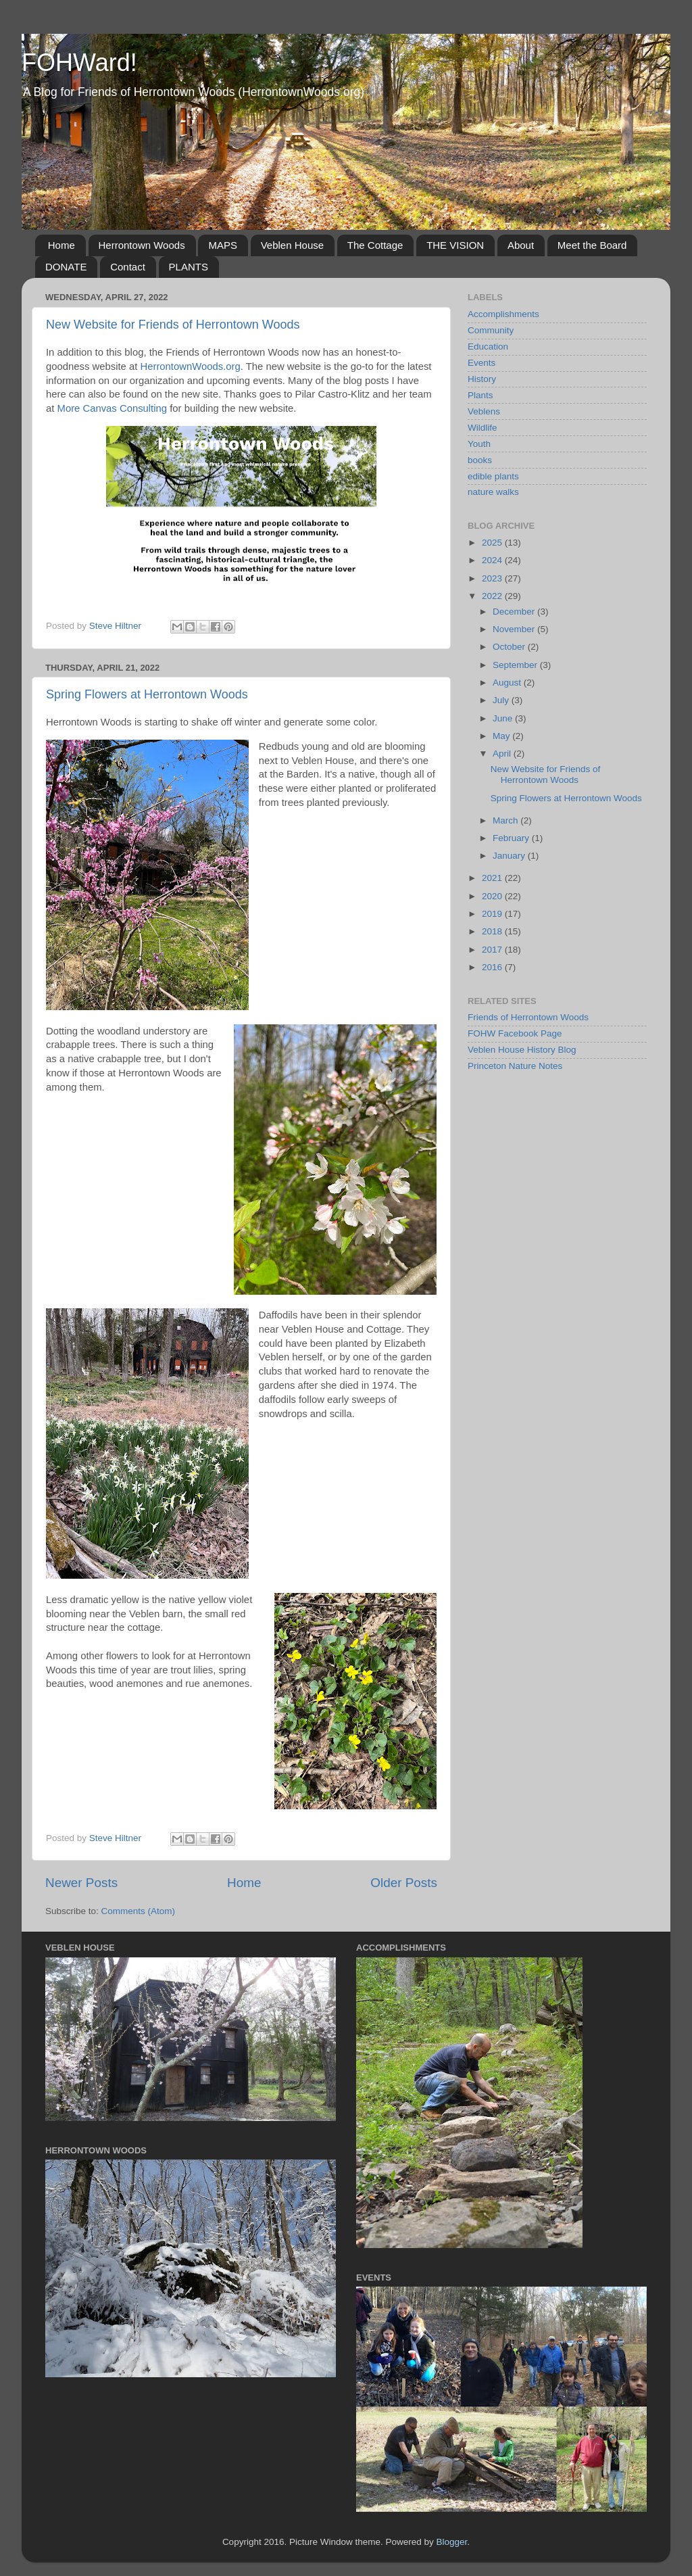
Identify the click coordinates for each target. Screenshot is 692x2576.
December (515, 611)
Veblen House (292, 245)
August (508, 682)
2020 (493, 896)
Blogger (452, 2542)
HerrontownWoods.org (190, 366)
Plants (480, 395)
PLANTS (188, 266)
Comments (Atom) (138, 1911)
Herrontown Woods (142, 245)
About (521, 245)
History (482, 379)
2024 (493, 560)
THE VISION (455, 245)
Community (491, 330)
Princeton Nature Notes (515, 1066)
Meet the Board (592, 245)
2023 (493, 578)
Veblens (484, 411)
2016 (493, 967)
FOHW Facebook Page (515, 1033)
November (515, 629)
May (502, 736)
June (504, 718)
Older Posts (403, 1883)
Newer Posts (81, 1883)
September (516, 665)
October (510, 647)
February (512, 838)
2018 (493, 931)
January (510, 856)
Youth (479, 444)
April (503, 753)
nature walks (493, 492)
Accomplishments (503, 314)
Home (61, 245)
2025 (493, 543)
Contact (127, 266)
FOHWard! (79, 62)
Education (488, 346)
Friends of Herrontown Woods (528, 1017)
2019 (493, 914)
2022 (493, 596)
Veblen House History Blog (522, 1050)
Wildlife (482, 428)
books (480, 460)
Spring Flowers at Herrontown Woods (147, 694)
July (502, 700)
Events (481, 363)
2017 (493, 950)
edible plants (493, 476)
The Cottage (375, 245)
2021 (493, 878)
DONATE (65, 266)
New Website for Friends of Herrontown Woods (173, 324)
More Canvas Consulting (112, 408)
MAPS (222, 245)
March (506, 820)
